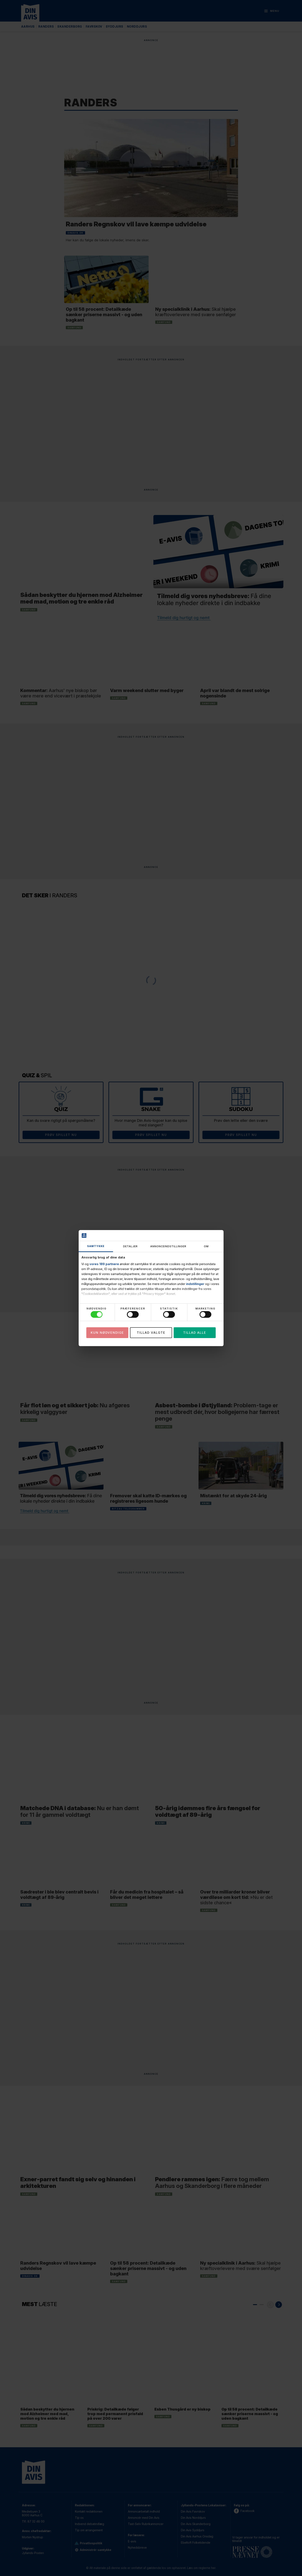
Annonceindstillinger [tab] (168, 1246)
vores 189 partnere (104, 1264)
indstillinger (195, 1284)
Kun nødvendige (107, 1333)
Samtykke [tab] (96, 1246)
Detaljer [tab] (130, 1246)
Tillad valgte (151, 1333)
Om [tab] (206, 1246)
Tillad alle (194, 1333)
